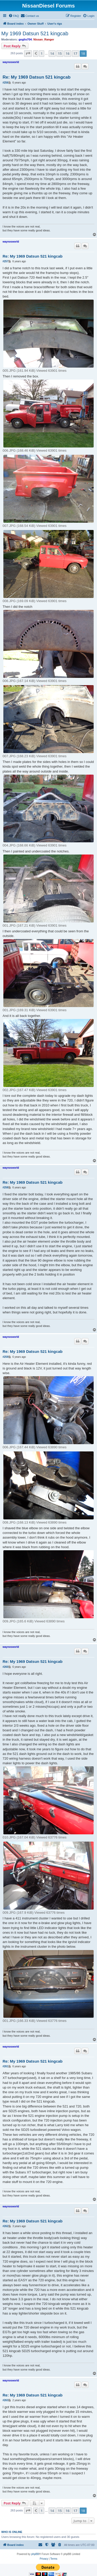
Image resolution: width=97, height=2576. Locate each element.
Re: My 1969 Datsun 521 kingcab (37, 77)
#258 (5, 1187)
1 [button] (41, 53)
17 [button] (75, 53)
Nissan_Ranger (43, 39)
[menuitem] (14, 16)
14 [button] (52, 53)
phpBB (35, 2554)
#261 (5, 2066)
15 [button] (60, 53)
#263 (5, 2400)
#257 (5, 261)
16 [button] (68, 53)
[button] (28, 53)
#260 (5, 1666)
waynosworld (11, 62)
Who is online (11, 2531)
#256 (5, 82)
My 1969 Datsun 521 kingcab (34, 33)
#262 (5, 2226)
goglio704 (25, 39)
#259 (5, 1356)
